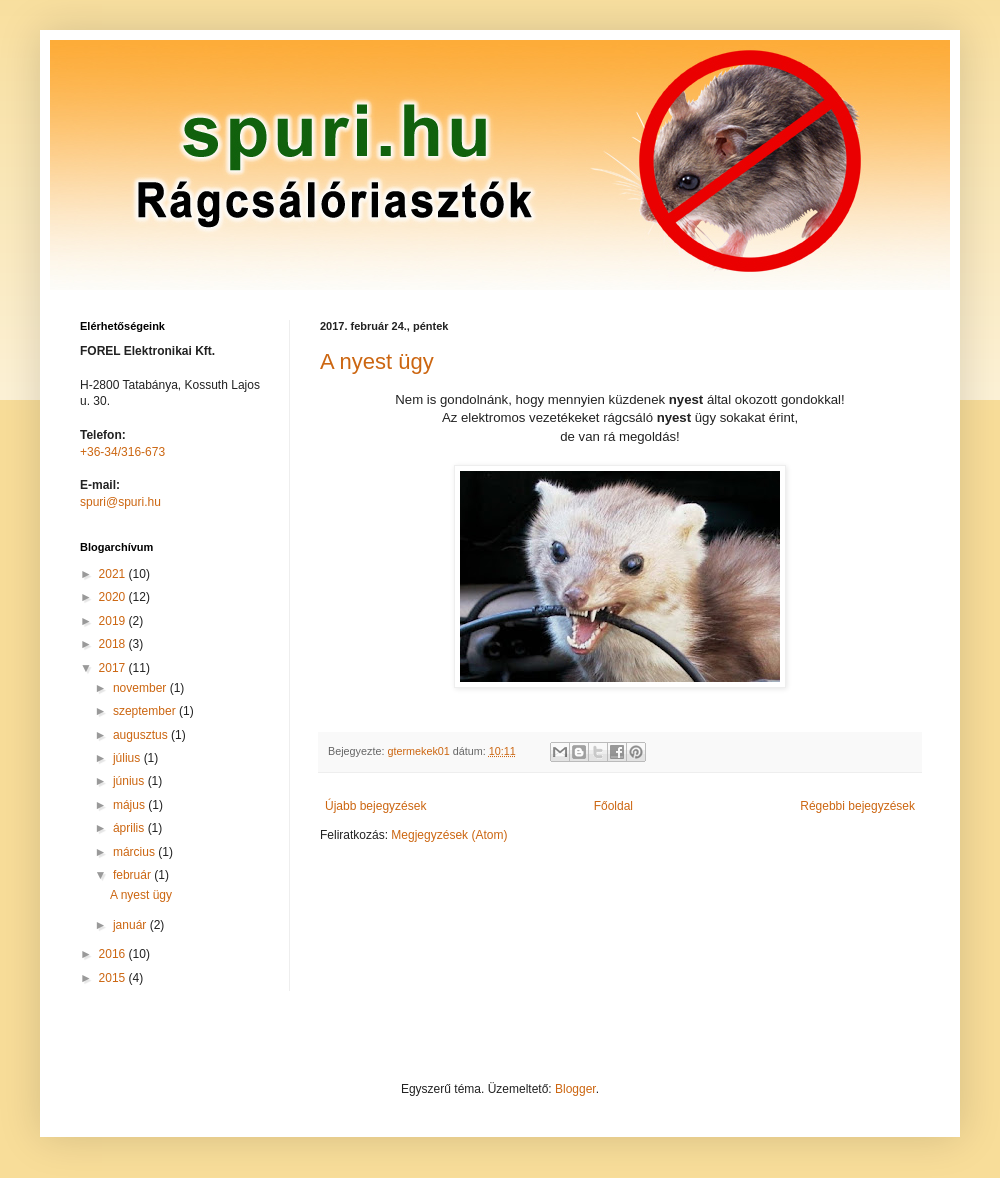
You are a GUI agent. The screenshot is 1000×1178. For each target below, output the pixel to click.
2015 (114, 978)
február (133, 875)
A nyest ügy (377, 361)
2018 (114, 644)
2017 (114, 668)
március (135, 852)
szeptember (146, 711)
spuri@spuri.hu (120, 502)
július (128, 758)
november (141, 688)
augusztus (142, 735)
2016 (114, 954)
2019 (114, 621)
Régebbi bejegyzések (857, 806)
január (131, 925)
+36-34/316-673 (122, 452)
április (130, 828)
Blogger (575, 1089)
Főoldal (613, 806)
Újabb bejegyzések (375, 806)
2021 (114, 574)
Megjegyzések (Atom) (449, 835)
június (130, 781)
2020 (114, 597)
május (130, 805)
